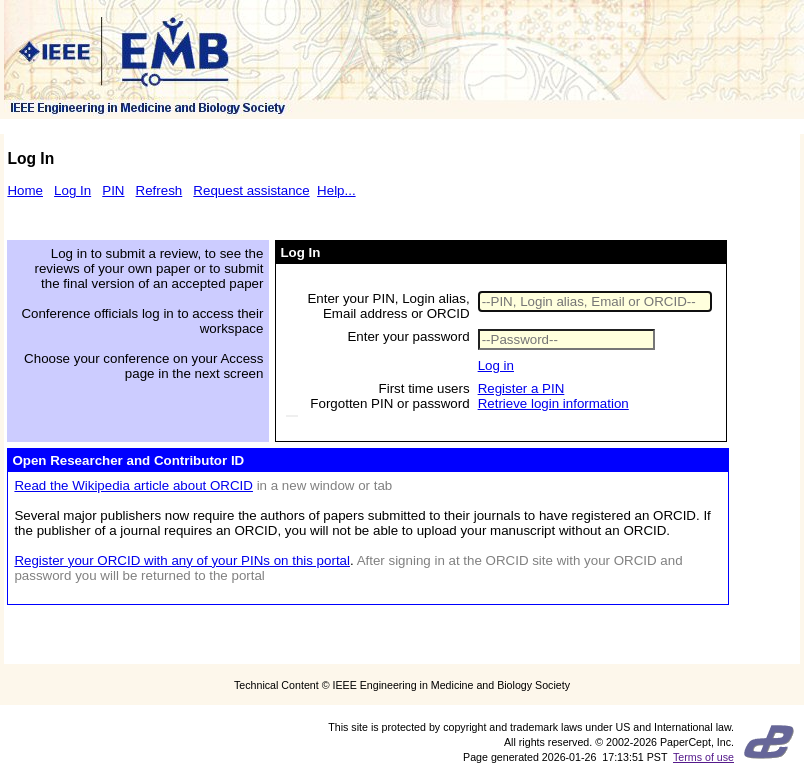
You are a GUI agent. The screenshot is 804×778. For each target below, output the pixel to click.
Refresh (159, 190)
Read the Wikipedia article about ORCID (133, 485)
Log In (72, 190)
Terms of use (703, 757)
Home (25, 190)
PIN (113, 190)
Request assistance (251, 190)
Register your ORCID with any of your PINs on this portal (182, 560)
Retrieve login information (553, 403)
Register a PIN (521, 388)
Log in (496, 365)
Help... (336, 190)
